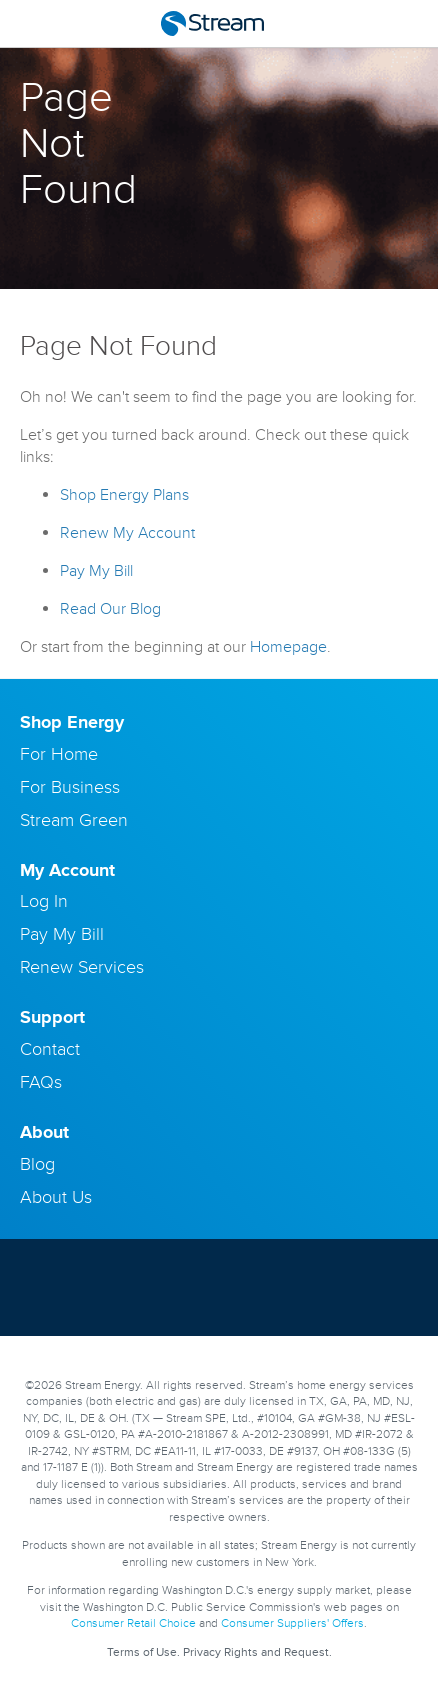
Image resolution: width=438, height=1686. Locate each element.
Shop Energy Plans (124, 495)
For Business (70, 787)
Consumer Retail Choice (133, 1623)
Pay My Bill (96, 571)
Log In (44, 901)
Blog (37, 1164)
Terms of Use (142, 1652)
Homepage (288, 647)
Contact (50, 1049)
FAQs (41, 1082)
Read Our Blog (110, 609)
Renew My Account (127, 533)
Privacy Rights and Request (256, 1652)
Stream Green (74, 820)
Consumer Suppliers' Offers (292, 1623)
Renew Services (82, 967)
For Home (59, 754)
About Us (56, 1197)
